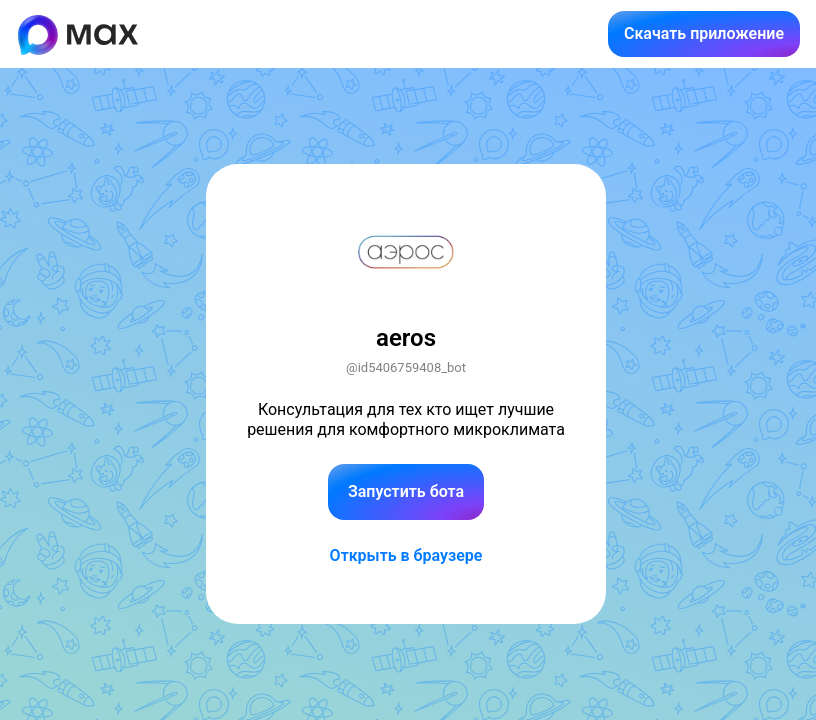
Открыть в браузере (406, 555)
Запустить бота (406, 491)
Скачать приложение (704, 33)
